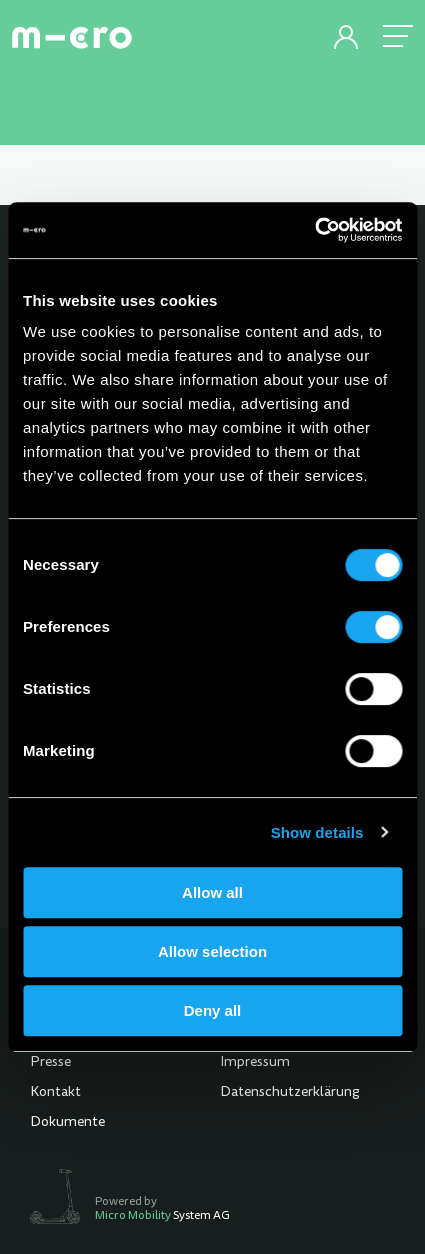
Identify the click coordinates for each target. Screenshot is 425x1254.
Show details (317, 832)
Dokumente (67, 1123)
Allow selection (212, 951)
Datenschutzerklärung (290, 1093)
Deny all (213, 1010)
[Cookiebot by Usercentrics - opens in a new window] (314, 230)
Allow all (212, 892)
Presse (50, 1063)
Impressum (255, 1063)
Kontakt (55, 1093)
